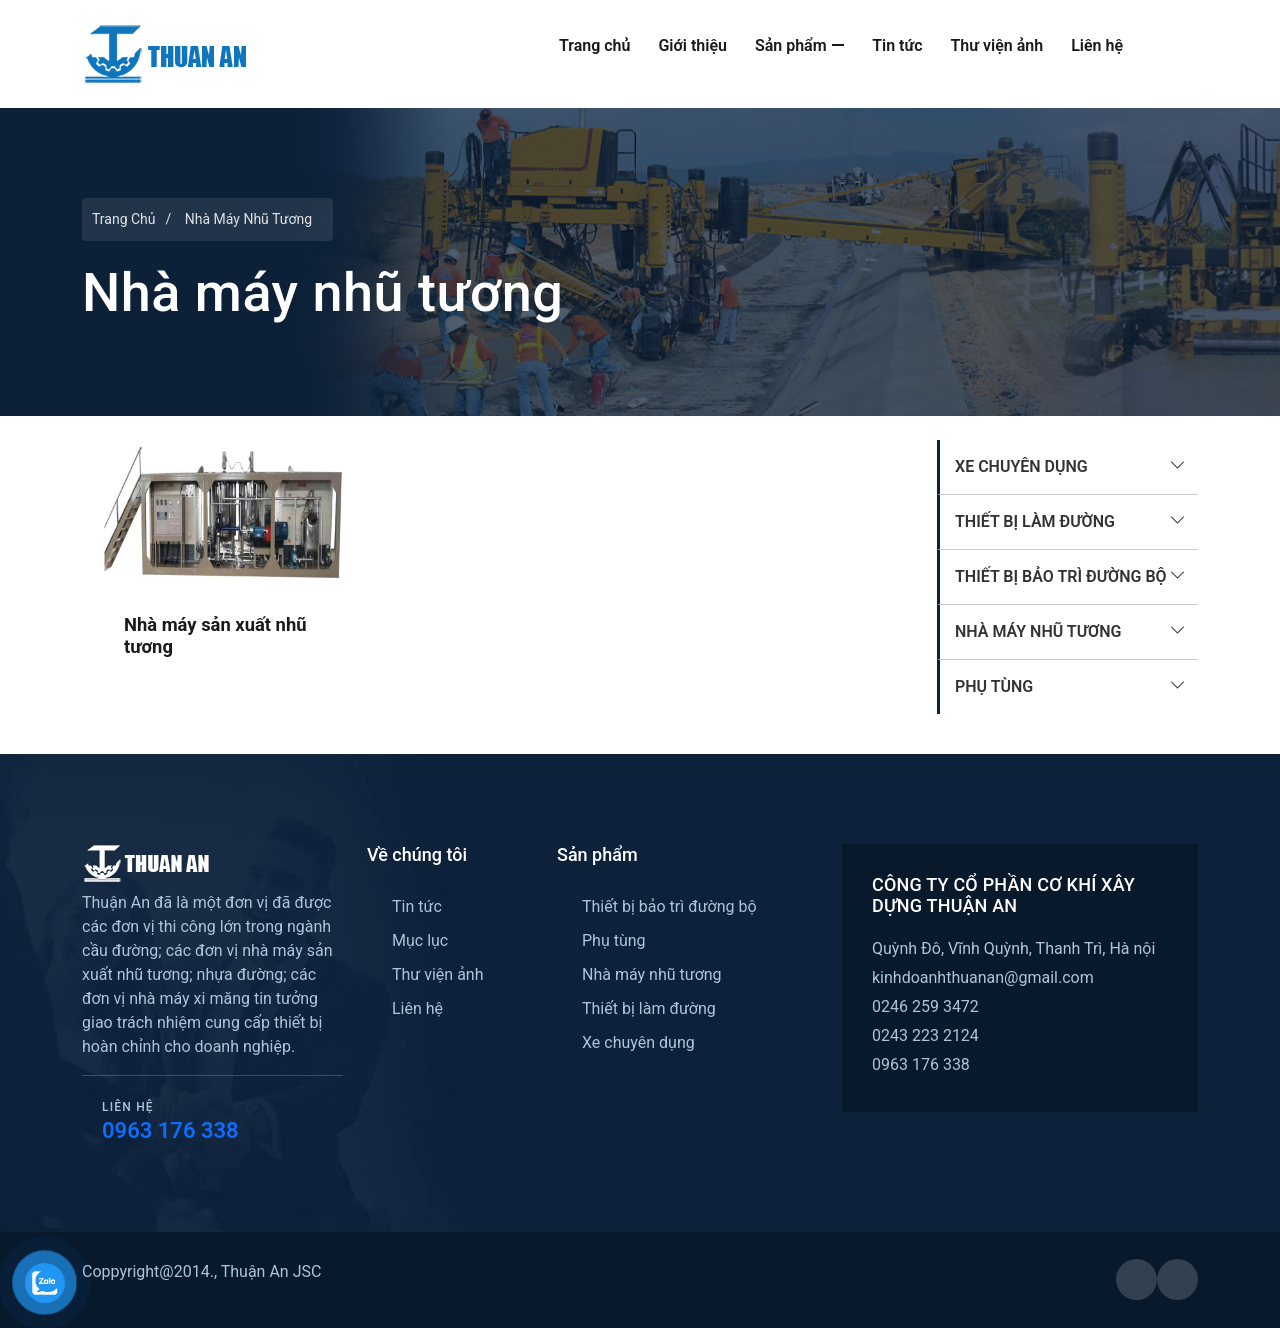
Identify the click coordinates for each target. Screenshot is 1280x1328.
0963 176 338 (170, 1130)
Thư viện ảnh (997, 45)
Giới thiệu (692, 45)
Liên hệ (1097, 45)
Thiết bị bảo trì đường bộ (1061, 576)
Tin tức (897, 45)
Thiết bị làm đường (1035, 521)
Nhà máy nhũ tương (1038, 631)
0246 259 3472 (925, 1006)
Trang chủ (595, 45)
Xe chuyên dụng (1021, 466)
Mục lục (420, 940)
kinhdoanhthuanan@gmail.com (983, 977)
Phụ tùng (994, 686)
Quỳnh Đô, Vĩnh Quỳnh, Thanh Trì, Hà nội (1013, 948)
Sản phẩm (799, 45)
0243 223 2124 (925, 1035)
